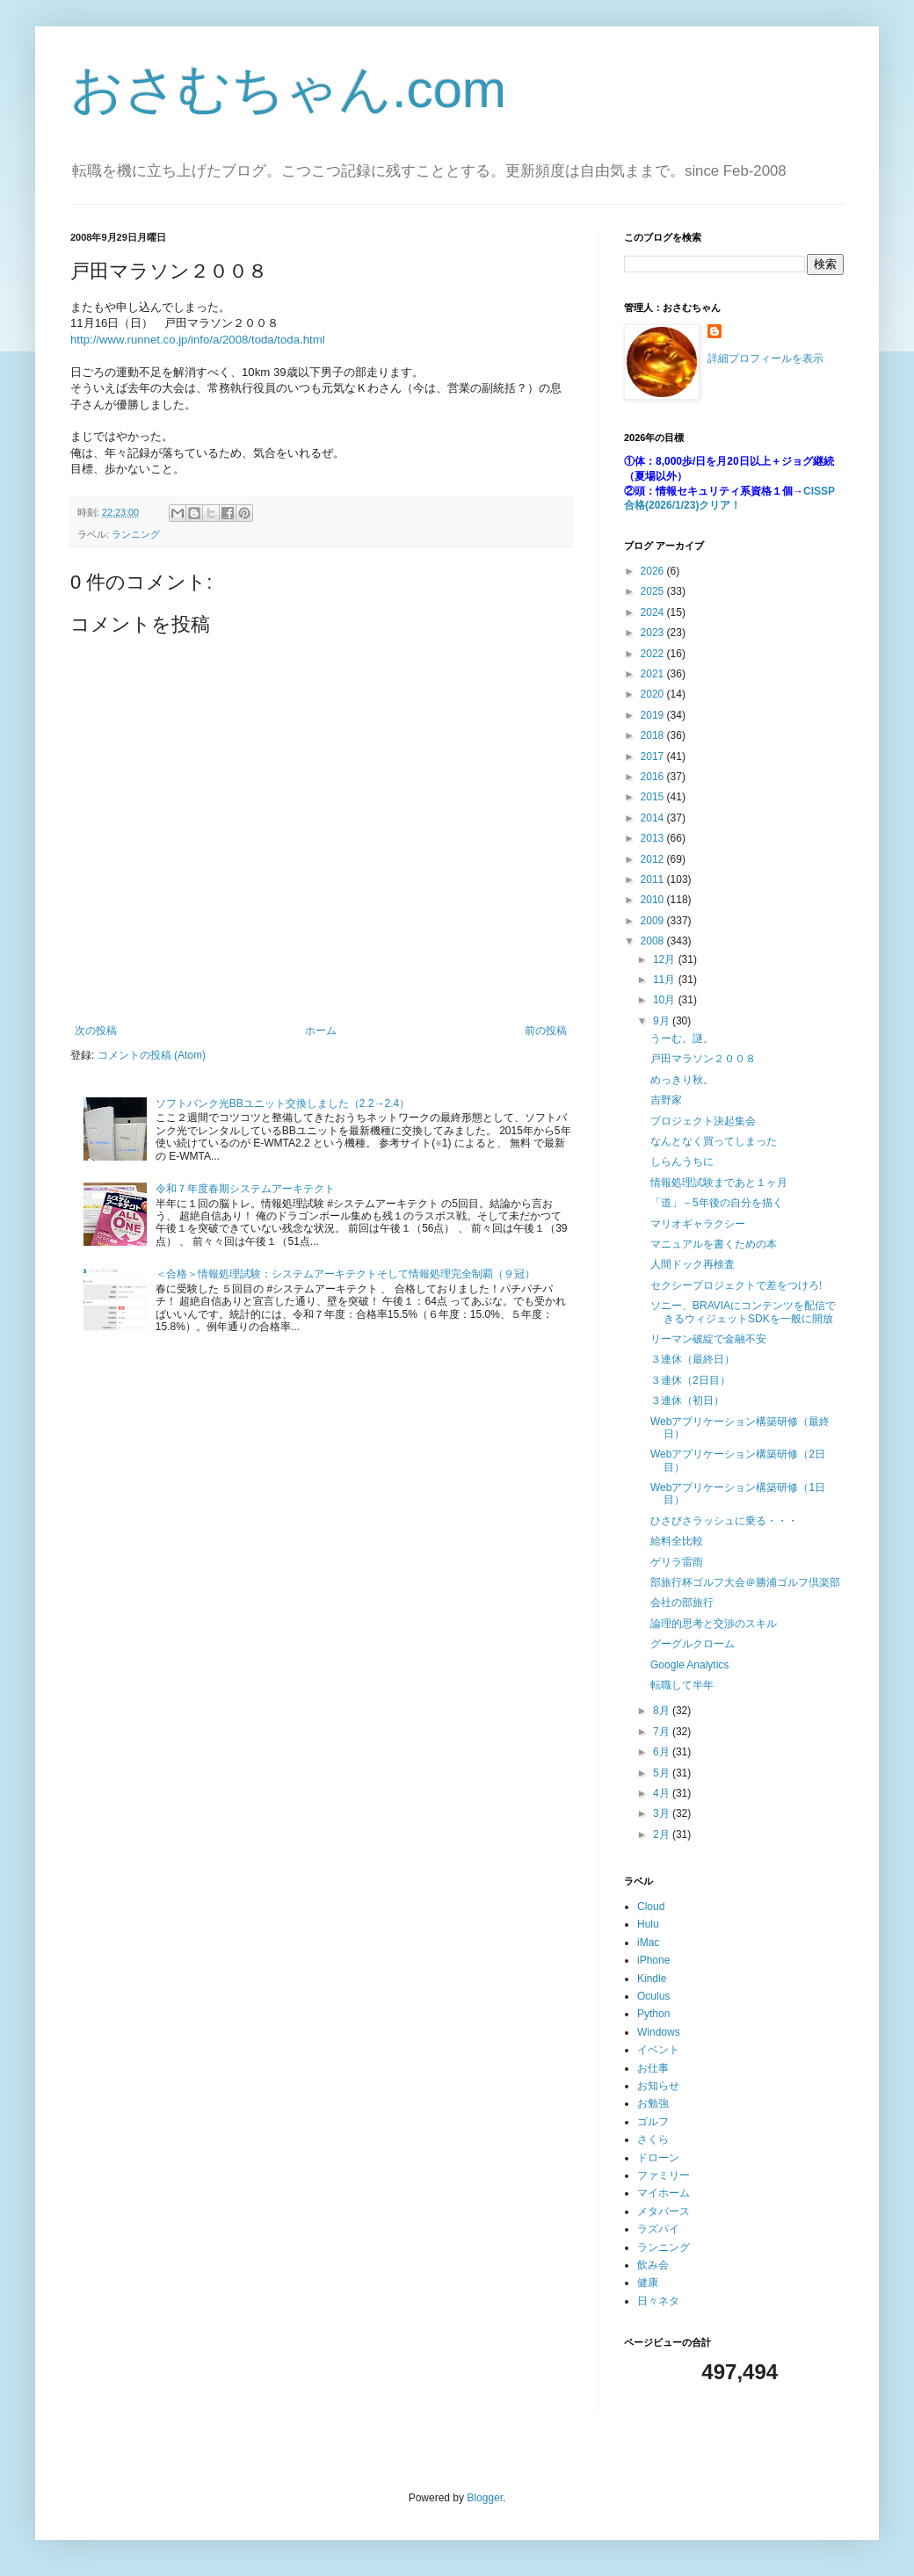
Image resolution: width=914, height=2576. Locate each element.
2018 (654, 735)
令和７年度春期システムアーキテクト (245, 1189)
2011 (654, 879)
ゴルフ (653, 2122)
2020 (654, 694)
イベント (658, 2050)
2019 (654, 715)
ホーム (321, 1030)
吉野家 (666, 1100)
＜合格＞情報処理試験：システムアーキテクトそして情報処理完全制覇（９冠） (345, 1274)
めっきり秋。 (682, 1080)
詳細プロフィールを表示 (765, 358)
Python (653, 2014)
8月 (662, 1710)
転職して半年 (682, 1685)
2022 (654, 654)
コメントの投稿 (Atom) (152, 1055)
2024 (654, 612)
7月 (662, 1732)
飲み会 (653, 2265)
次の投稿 (96, 1030)
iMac (648, 1942)
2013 (654, 838)
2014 (654, 818)
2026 (654, 571)
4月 (662, 1793)
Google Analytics (689, 1665)
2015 (654, 797)
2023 (654, 632)
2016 (654, 777)
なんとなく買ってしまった (713, 1141)
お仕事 (653, 2068)
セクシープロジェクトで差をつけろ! (736, 1285)
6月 (662, 1752)
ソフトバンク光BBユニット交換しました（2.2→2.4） (283, 1103)
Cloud (650, 1906)
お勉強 (653, 2103)
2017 (654, 756)
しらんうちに (682, 1161)
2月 (662, 1834)
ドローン (658, 2158)
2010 (654, 900)
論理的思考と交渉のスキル (713, 1623)
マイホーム (663, 2193)
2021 (654, 674)
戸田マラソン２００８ (703, 1059)
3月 (662, 1813)
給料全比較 (676, 1541)
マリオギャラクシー (697, 1224)
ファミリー (663, 2175)
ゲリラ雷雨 (676, 1562)
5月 (662, 1773)
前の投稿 (546, 1030)
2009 (654, 921)
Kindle (651, 1978)
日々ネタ (658, 2301)
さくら (653, 2139)
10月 (665, 1000)
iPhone (653, 1960)
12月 (665, 959)
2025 (654, 591)
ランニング (136, 534)
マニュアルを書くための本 (713, 1244)
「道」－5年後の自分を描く (716, 1203)
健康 (647, 2282)
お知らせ (658, 2086)
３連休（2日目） (690, 1380)
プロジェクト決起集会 (703, 1121)
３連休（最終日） (692, 1359)
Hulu (648, 1924)
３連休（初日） (687, 1400)
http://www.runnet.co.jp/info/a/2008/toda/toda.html (197, 339)
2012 (654, 859)
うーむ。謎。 (682, 1038)
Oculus (653, 1996)
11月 (665, 979)
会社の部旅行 (682, 1602)
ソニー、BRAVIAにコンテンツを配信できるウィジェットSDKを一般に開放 (743, 1311)
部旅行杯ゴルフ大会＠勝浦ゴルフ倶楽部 (745, 1582)
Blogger (485, 2498)
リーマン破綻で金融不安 (708, 1339)
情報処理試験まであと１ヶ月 (718, 1182)
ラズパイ (658, 2229)
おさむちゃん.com (288, 89)
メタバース (663, 2211)
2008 (654, 941)
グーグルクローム (692, 1644)
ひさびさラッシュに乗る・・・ (724, 1521)
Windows (658, 2032)
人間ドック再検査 (692, 1264)
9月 (662, 1021)
